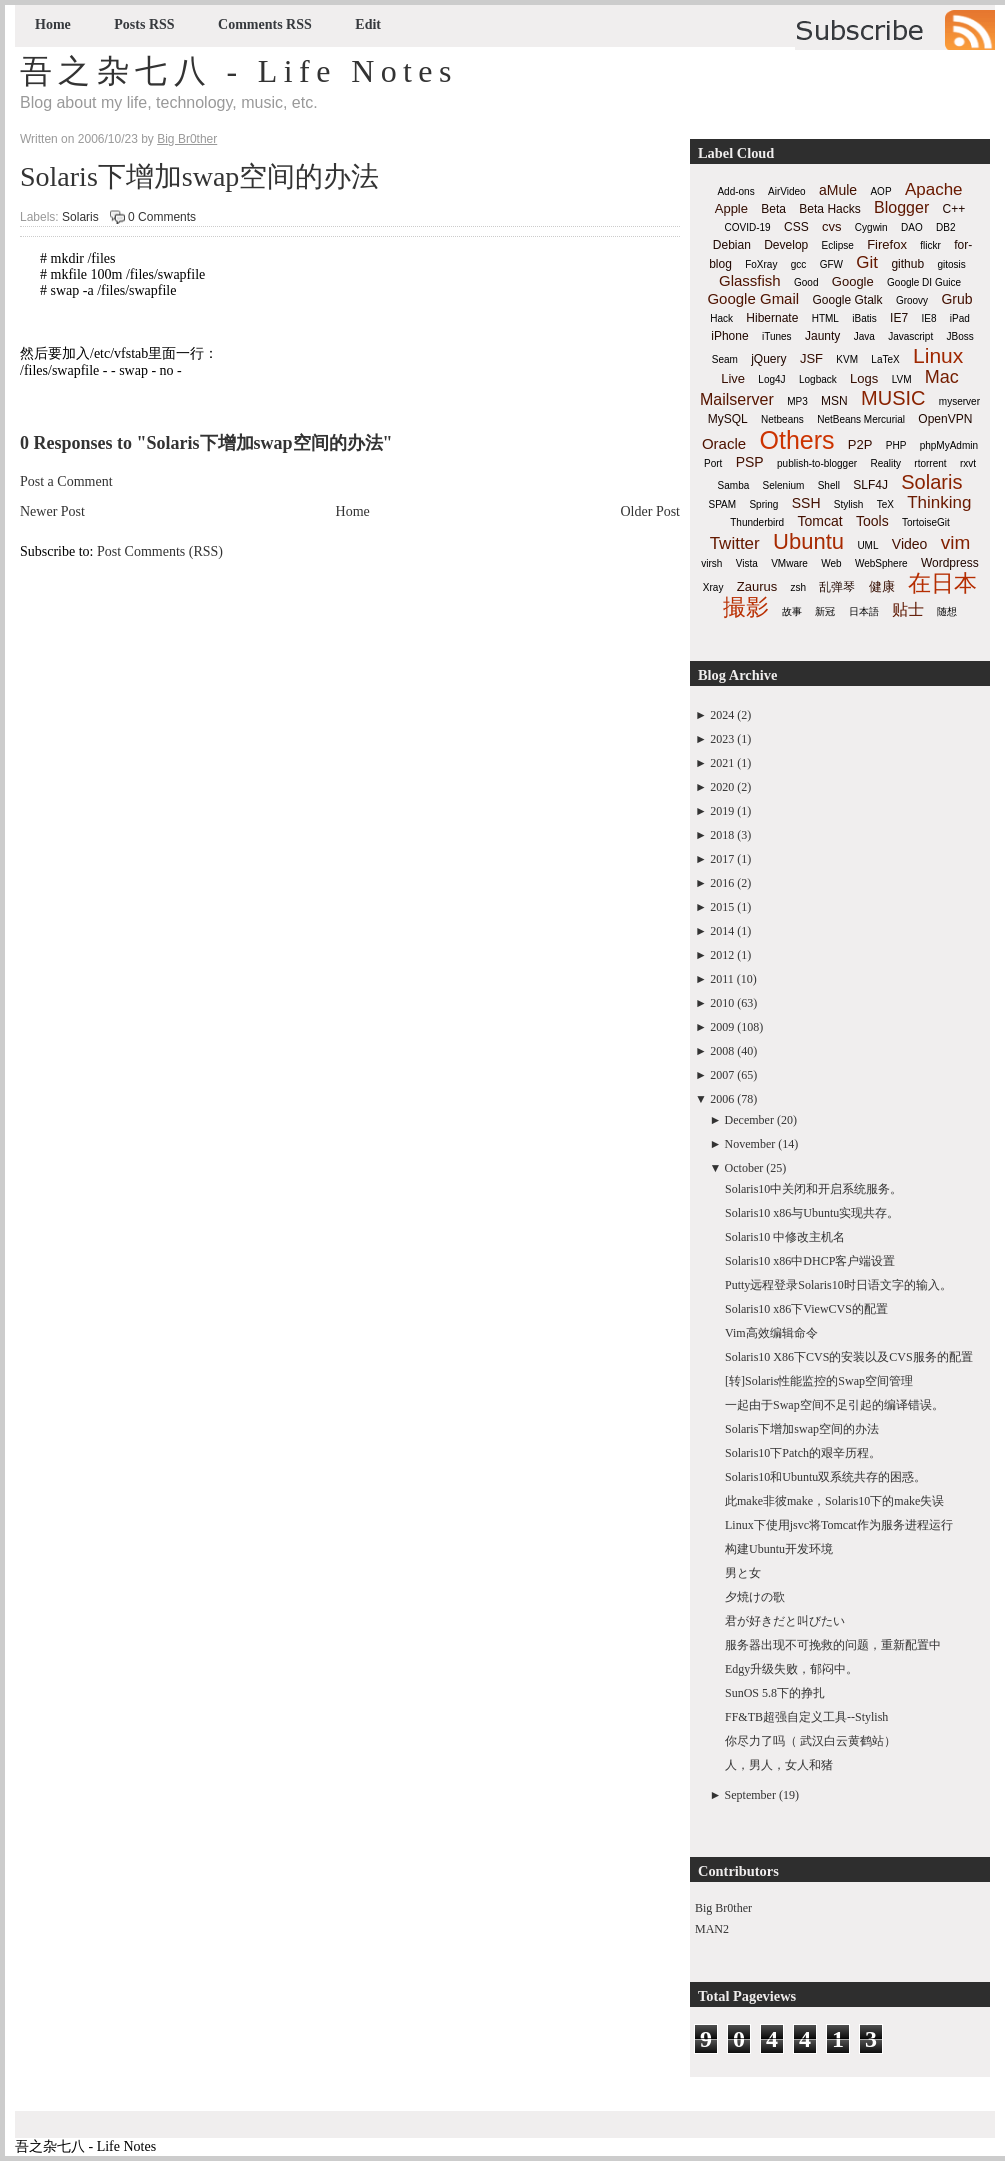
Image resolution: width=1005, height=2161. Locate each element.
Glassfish (750, 280)
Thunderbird (757, 522)
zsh (799, 587)
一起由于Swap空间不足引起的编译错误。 (834, 1405)
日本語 (864, 611)
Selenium (784, 485)
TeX (885, 504)
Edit (368, 24)
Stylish (848, 504)
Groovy (912, 300)
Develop (786, 245)
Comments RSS (265, 24)
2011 (722, 979)
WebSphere (881, 563)
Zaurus (757, 586)
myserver (959, 401)
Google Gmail (753, 298)
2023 (722, 739)
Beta (773, 209)
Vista (747, 563)
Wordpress (950, 563)
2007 (722, 1075)
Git (867, 262)
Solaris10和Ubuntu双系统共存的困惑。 (825, 1477)
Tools (872, 521)
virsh (711, 563)
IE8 (928, 318)
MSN (834, 401)
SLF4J (870, 485)
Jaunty (822, 336)
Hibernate (772, 318)
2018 (722, 835)
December (749, 1120)
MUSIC (893, 398)
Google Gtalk (847, 300)
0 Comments (162, 217)
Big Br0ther (723, 1908)
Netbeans (782, 419)
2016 (722, 883)
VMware (789, 563)
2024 (722, 715)
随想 (947, 611)
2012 (722, 955)
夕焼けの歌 (755, 1597)
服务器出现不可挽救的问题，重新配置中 (833, 1645)
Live (733, 378)
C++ (954, 209)
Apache (934, 189)
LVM (902, 379)
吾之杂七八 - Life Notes (239, 71)
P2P (860, 444)
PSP (750, 462)
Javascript (910, 336)
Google (853, 281)
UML (867, 545)
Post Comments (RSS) (160, 551)
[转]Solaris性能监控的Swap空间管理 (819, 1381)
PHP (896, 445)
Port (713, 463)
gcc (799, 264)
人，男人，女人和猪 (779, 1765)
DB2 (945, 227)
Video (910, 544)
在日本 (942, 583)
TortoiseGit (926, 522)
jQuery (768, 359)
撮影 (746, 607)
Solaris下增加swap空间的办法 (199, 176)
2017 (722, 859)
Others (796, 440)
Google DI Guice (924, 282)
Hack (721, 318)
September (750, 1795)
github (907, 264)
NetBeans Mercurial (861, 419)
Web (831, 563)
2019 (722, 811)
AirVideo (787, 191)
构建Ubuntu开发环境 (779, 1549)
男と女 (743, 1573)
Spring (763, 504)
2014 (722, 931)
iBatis (864, 318)
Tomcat (819, 521)
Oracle (724, 443)
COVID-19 (748, 227)
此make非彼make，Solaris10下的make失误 (834, 1501)
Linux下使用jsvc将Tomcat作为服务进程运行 (839, 1525)
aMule (838, 190)
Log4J (771, 379)
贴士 (908, 609)
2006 (722, 1099)
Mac (942, 377)
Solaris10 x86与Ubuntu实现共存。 (812, 1213)
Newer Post (52, 511)
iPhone (729, 336)
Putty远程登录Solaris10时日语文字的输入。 (838, 1285)
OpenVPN (945, 419)
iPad (960, 318)
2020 (722, 787)
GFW (831, 264)
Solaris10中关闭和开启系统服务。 (813, 1189)
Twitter (735, 543)
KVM (847, 359)
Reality (885, 463)
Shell (829, 485)
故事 (792, 611)
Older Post (651, 511)
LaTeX (885, 359)
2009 (722, 1027)
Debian (732, 245)
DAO (912, 227)
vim (956, 542)
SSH (806, 503)
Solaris (80, 217)
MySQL (728, 419)
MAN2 (712, 1929)
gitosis (951, 264)
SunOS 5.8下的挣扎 (775, 1693)
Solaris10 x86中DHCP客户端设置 (810, 1261)
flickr (930, 245)
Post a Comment (66, 481)
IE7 (899, 318)
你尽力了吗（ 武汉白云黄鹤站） (810, 1741)
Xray (713, 587)
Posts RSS (144, 24)
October (744, 1168)
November (750, 1144)
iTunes (777, 336)
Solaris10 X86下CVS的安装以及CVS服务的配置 (849, 1357)
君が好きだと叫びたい (785, 1621)
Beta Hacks (829, 209)
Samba (734, 485)
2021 (722, 763)
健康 (882, 586)
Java (864, 336)
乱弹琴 (837, 587)
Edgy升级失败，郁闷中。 (791, 1669)
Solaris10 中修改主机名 (785, 1237)
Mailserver (737, 399)
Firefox (887, 244)
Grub (956, 299)
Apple (731, 208)
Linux (938, 355)
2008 (722, 1051)
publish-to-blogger (817, 463)
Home (53, 24)
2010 (722, 1003)
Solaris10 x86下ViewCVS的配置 (806, 1309)
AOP (880, 191)
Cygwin (871, 227)
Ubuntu (808, 541)
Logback (818, 379)
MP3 (797, 401)
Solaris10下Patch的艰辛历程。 (803, 1453)
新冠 (825, 611)
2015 (722, 907)
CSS (796, 227)
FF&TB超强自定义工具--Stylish (806, 1717)
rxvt (968, 463)
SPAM (723, 504)
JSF (811, 358)
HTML (825, 318)
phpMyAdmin (949, 445)
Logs (864, 378)
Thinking (939, 502)
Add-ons (735, 191)
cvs (832, 226)
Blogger (901, 207)
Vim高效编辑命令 (771, 1333)
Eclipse (838, 245)
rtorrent (930, 463)
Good (806, 282)
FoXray (761, 264)
